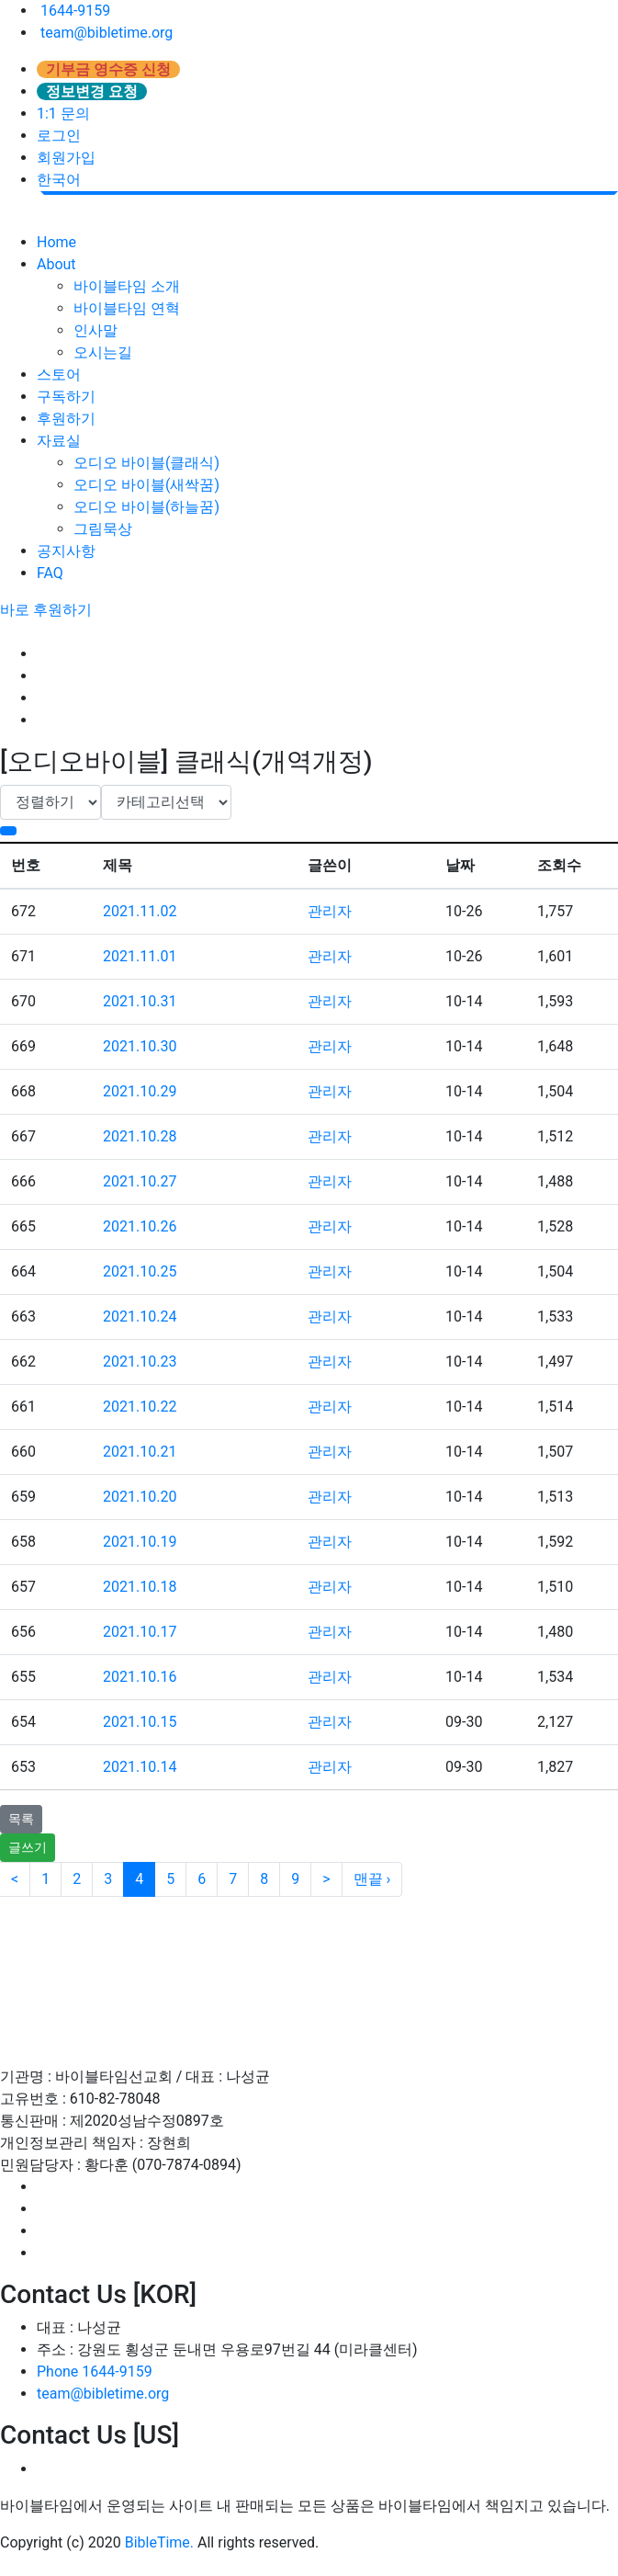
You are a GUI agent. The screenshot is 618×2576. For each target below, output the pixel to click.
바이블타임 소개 (126, 286)
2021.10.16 (139, 1676)
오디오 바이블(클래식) (146, 462)
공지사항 (66, 551)
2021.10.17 (139, 1631)
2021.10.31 (139, 1001)
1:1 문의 (63, 113)
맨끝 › (372, 1879)
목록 (21, 1818)
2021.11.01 (139, 956)
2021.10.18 (139, 1586)
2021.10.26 (139, 1226)
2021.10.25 (139, 1271)
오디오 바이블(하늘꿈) (146, 507)
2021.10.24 (139, 1316)
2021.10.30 (139, 1046)
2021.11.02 (139, 911)
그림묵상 (102, 529)
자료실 (59, 440)
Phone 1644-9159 (94, 2371)
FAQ (50, 573)
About (56, 264)
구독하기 (66, 396)
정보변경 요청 (92, 91)
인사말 (95, 330)
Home (56, 242)
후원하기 (66, 418)
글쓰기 (27, 1847)
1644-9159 (73, 10)
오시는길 (102, 352)
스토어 (59, 374)
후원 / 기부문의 (542, 1940)
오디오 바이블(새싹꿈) (146, 485)
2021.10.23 (139, 1361)
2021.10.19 (139, 1541)
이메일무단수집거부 (385, 1940)
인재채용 (327, 1999)
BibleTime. (159, 2542)
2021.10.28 (139, 1136)
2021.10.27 (139, 1181)
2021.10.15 (139, 1722)
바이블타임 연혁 (126, 308)
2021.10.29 (139, 1091)
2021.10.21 (139, 1451)
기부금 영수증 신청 (108, 69)
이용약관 (91, 1940)
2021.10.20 (139, 1496)
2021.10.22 (139, 1406)
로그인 (59, 135)
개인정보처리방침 (219, 1940)
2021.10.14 (139, 1767)
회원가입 (66, 157)
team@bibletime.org (105, 32)
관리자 (330, 911)
